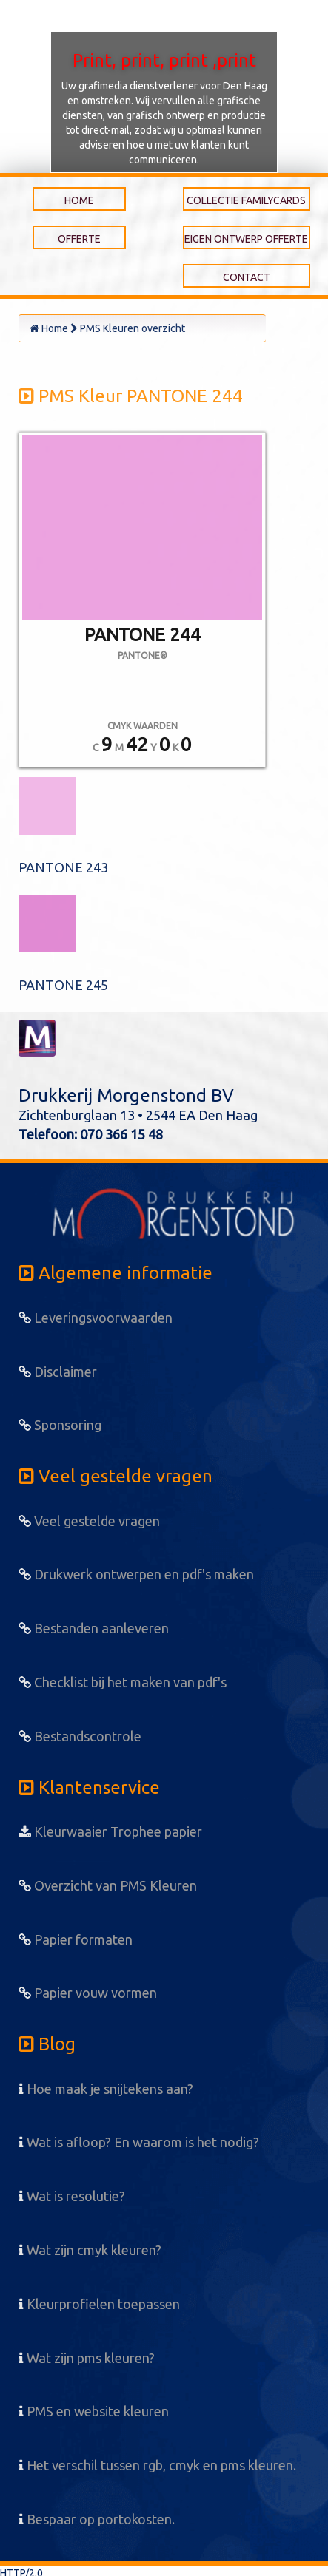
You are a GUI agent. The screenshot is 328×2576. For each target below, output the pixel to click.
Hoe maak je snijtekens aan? (106, 2088)
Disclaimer (58, 1371)
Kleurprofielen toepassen (99, 2304)
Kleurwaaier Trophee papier (110, 1831)
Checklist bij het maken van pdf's (123, 1682)
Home (49, 328)
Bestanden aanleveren (94, 1628)
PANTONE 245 (63, 984)
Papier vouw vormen (88, 1992)
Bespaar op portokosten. (97, 2519)
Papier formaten (76, 1939)
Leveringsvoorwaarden (96, 1317)
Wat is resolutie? (72, 2196)
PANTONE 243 (63, 867)
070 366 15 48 (121, 1134)
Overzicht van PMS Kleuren (108, 1885)
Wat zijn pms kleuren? (87, 2357)
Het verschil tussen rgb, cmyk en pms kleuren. (157, 2465)
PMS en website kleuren (94, 2411)
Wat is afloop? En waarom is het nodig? (139, 2142)
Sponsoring (60, 1424)
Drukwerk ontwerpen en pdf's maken (136, 1574)
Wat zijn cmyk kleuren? (90, 2250)
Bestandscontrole (80, 1736)
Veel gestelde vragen (89, 1521)
